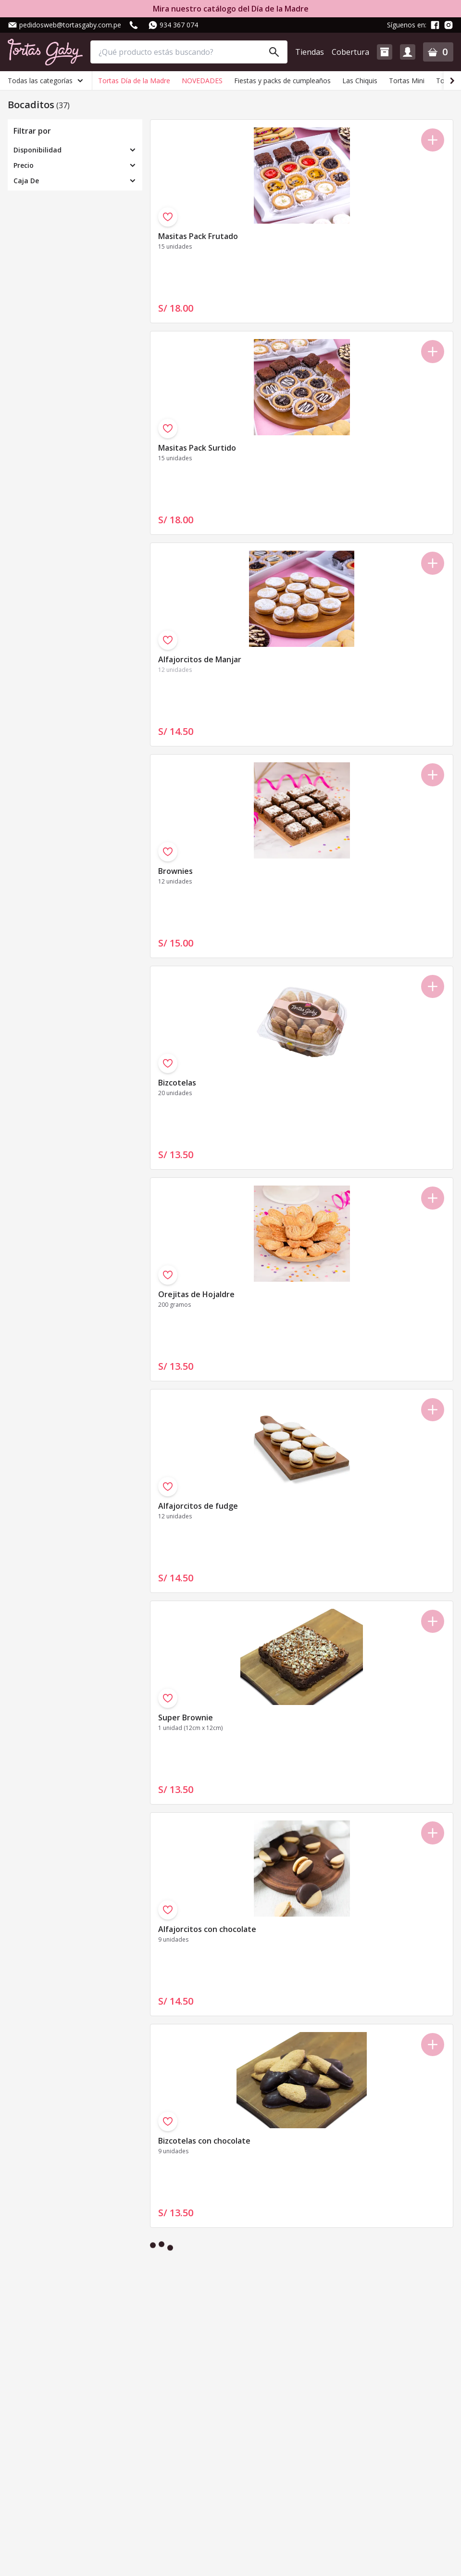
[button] (384, 52)
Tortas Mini (406, 80)
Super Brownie (185, 1717)
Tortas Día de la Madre (134, 80)
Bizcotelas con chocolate (204, 2140)
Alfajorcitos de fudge (198, 1506)
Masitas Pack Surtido (197, 447)
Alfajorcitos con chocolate (207, 1929)
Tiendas (309, 52)
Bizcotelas (177, 1082)
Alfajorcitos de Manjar (199, 659)
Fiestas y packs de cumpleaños (282, 80)
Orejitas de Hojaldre (196, 1294)
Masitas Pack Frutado (198, 236)
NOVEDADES (202, 80)
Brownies (175, 871)
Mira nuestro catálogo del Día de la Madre (231, 8)
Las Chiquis (359, 80)
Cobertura (350, 52)
